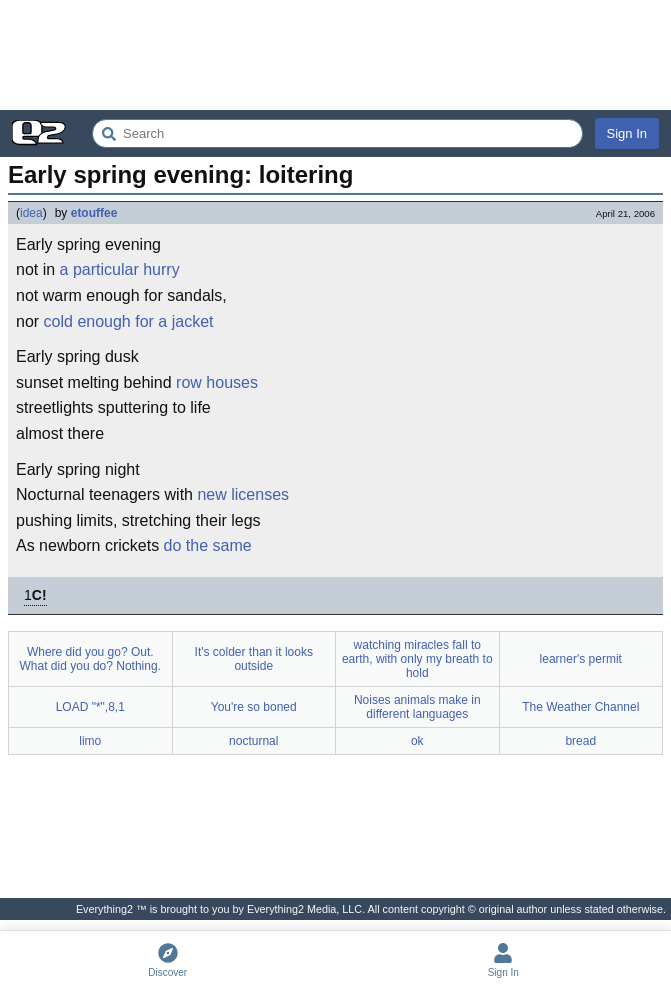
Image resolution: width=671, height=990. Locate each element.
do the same (208, 545)
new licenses (243, 494)
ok (417, 741)
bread (580, 741)
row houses (217, 382)
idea (31, 213)
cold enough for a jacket (129, 321)
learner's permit (581, 659)
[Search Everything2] (337, 133)
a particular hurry (120, 269)
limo (90, 741)
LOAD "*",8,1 (90, 707)
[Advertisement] (335, 55)
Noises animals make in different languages (417, 707)
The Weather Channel (580, 707)
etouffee (94, 213)
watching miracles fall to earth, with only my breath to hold (417, 659)
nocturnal (253, 741)
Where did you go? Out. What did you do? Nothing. (90, 659)
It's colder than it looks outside (254, 659)
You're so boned (254, 707)
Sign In (627, 133)
